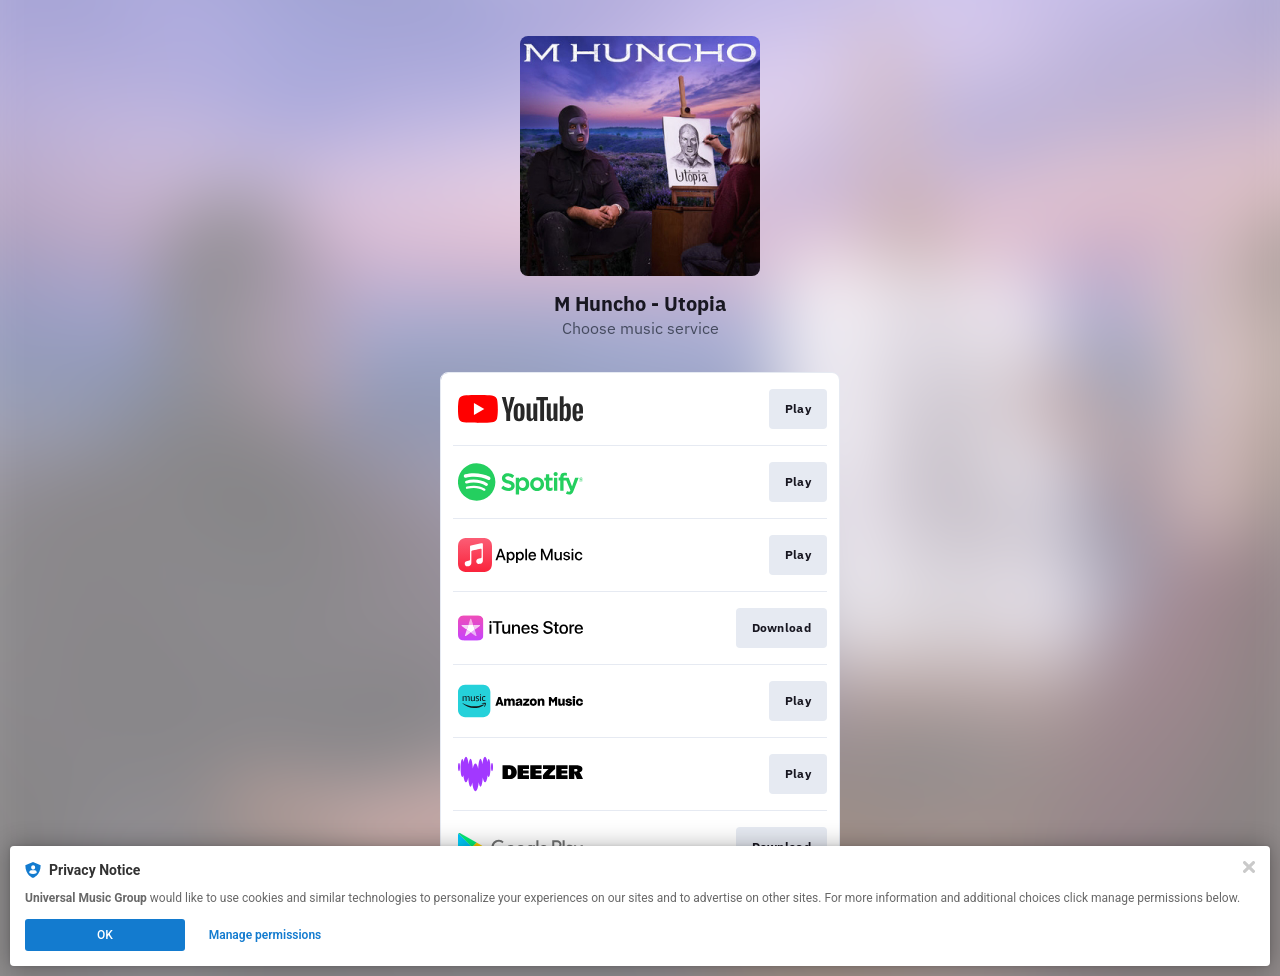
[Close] (1249, 867)
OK (105, 935)
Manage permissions (265, 935)
